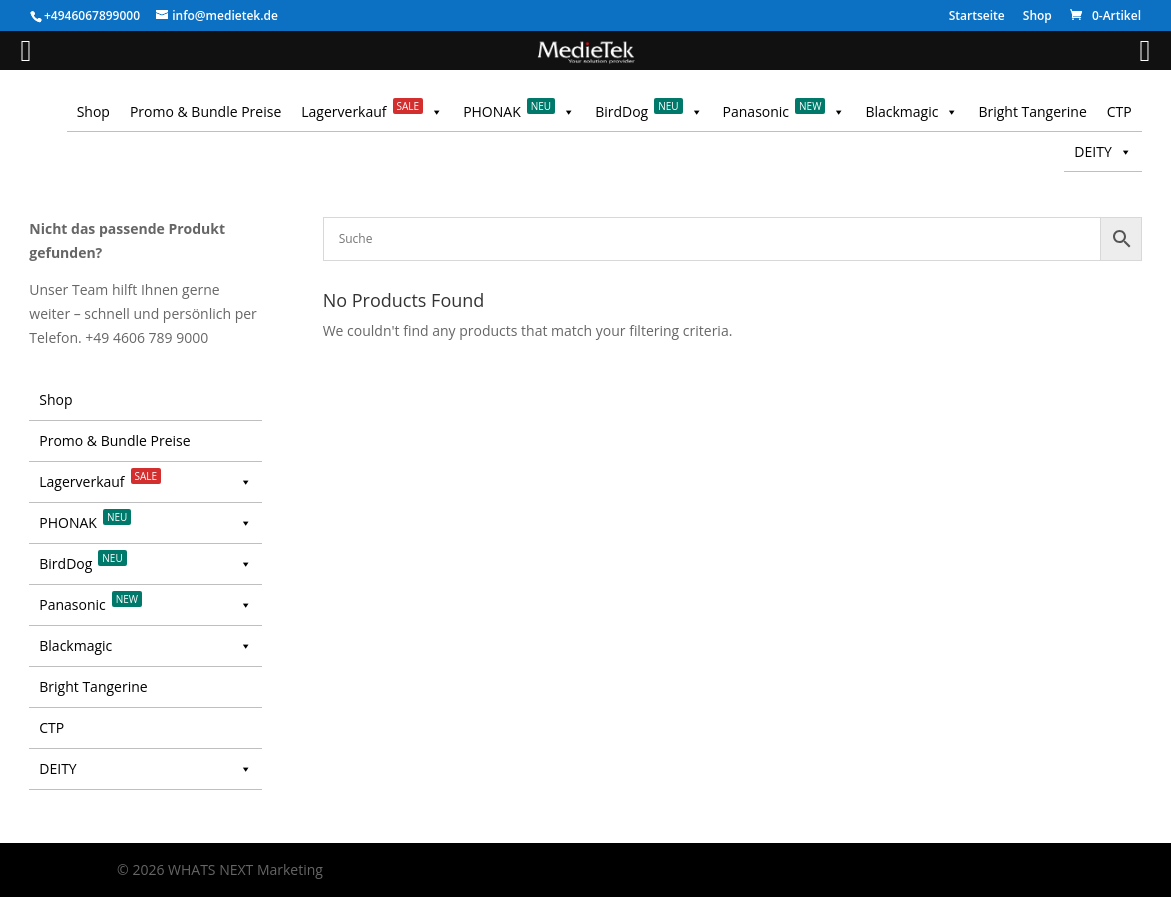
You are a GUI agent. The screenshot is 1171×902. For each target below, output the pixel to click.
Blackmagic (911, 112)
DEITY (1102, 152)
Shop (1037, 17)
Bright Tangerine (1032, 111)
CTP (1119, 111)
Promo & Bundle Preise (205, 111)
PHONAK (519, 112)
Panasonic (784, 112)
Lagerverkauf (372, 112)
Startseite (977, 17)
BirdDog (648, 112)
